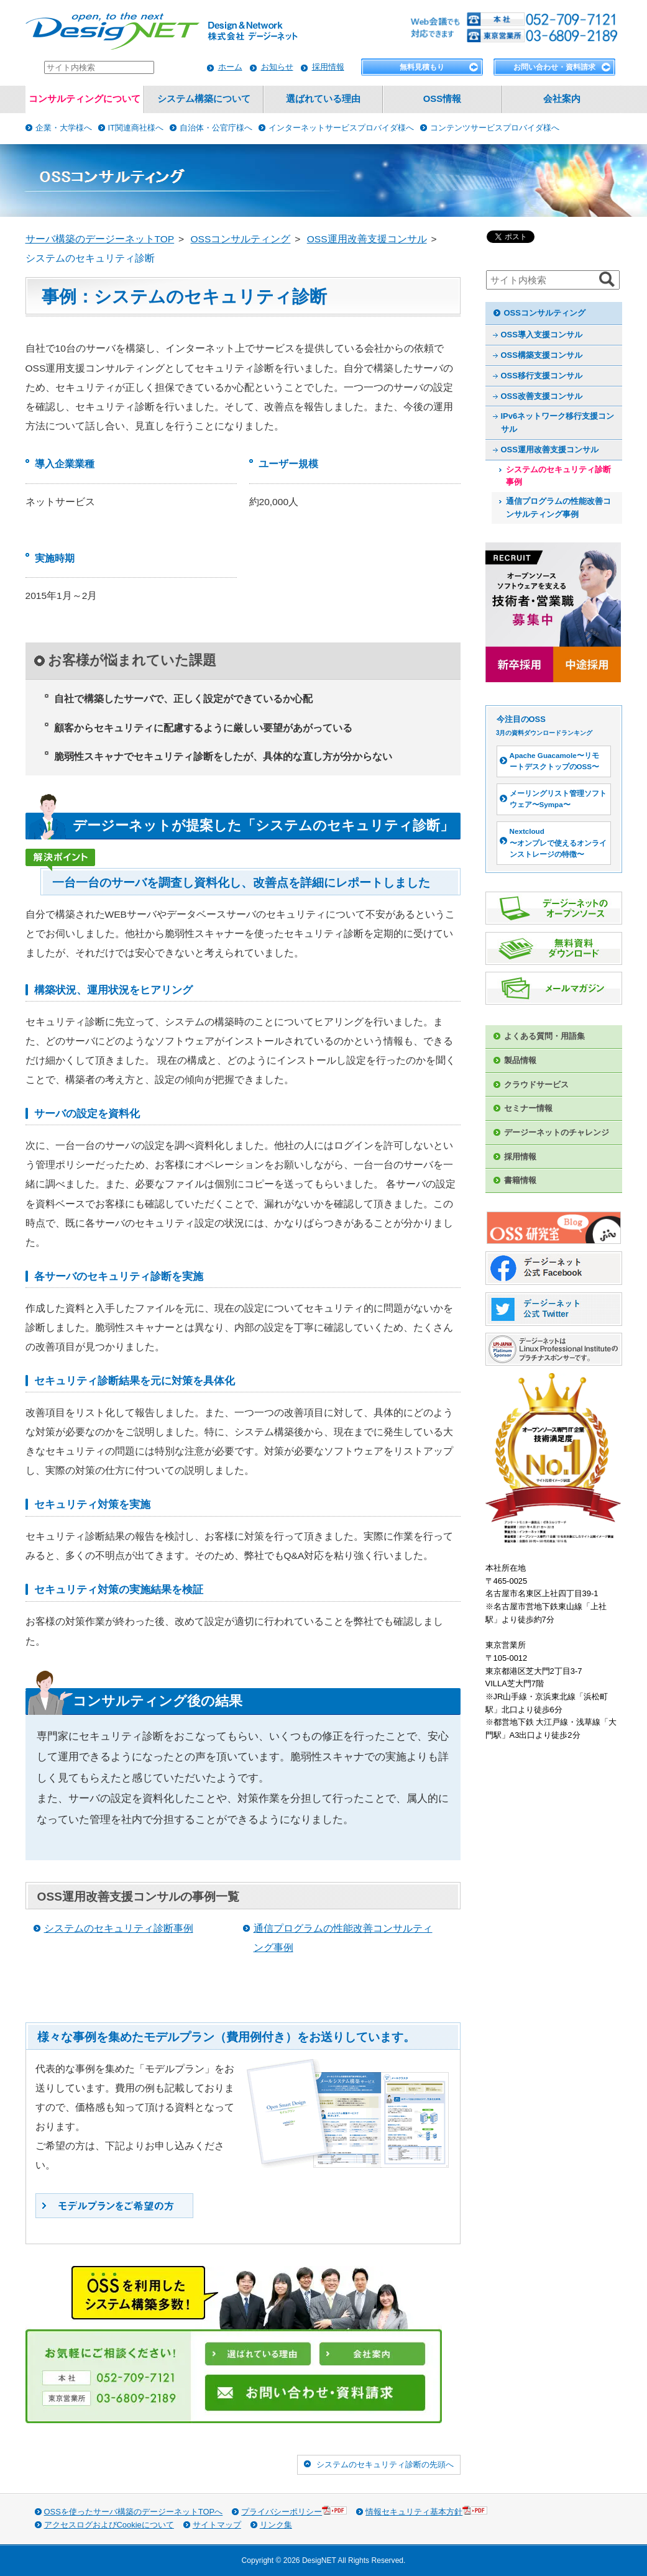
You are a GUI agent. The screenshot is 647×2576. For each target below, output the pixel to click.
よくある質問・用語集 (544, 1036)
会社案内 (561, 99)
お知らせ (277, 66)
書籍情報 (520, 1180)
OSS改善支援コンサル (541, 396)
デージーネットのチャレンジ (556, 1132)
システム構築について (203, 99)
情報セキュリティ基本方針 (426, 2511)
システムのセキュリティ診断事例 (118, 1928)
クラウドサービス (536, 1084)
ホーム (230, 66)
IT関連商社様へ (136, 127)
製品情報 (520, 1060)
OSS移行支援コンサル (541, 375)
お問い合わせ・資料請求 (554, 67)
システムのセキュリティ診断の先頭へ (385, 2464)
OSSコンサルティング (544, 312)
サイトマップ (217, 2524)
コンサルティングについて (84, 99)
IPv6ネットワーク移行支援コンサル (558, 422)
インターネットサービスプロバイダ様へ (341, 127)
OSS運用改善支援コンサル (550, 449)
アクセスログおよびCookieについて (109, 2524)
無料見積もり (422, 67)
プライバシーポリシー (294, 2511)
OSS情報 (442, 99)
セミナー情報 (528, 1108)
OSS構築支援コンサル (541, 355)
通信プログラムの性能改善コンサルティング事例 (558, 507)
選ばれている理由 (323, 99)
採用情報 (328, 66)
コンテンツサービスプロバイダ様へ (494, 127)
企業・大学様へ (63, 127)
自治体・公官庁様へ (216, 127)
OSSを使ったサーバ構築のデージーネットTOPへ (133, 2511)
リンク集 (276, 2524)
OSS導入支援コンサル (541, 334)
